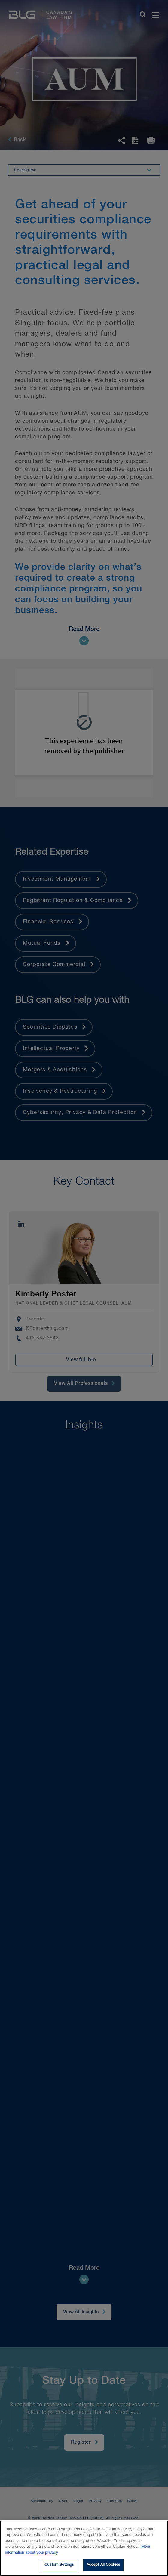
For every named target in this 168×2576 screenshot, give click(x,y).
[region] (84, 2548)
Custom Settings (59, 2565)
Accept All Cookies (103, 2565)
